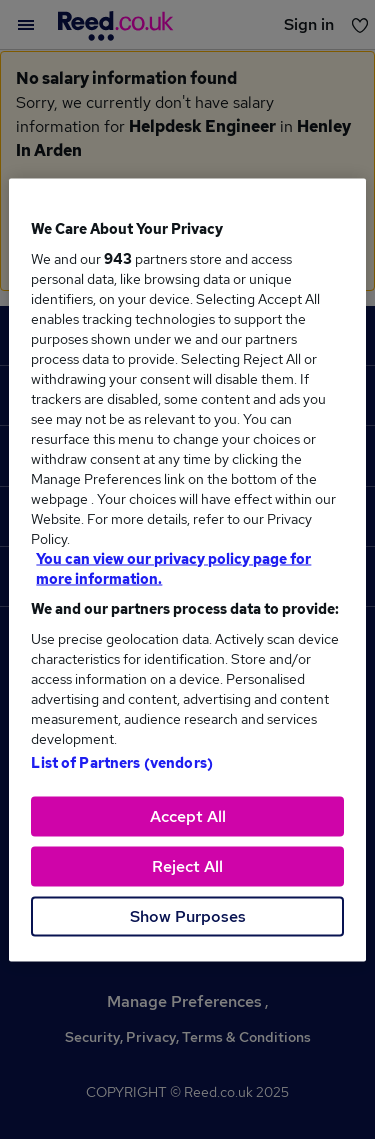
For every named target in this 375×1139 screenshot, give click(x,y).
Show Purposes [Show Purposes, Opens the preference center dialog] (188, 915)
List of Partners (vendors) (122, 762)
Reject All (187, 865)
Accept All (188, 815)
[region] (187, 569)
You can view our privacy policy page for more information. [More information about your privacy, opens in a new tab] (173, 568)
